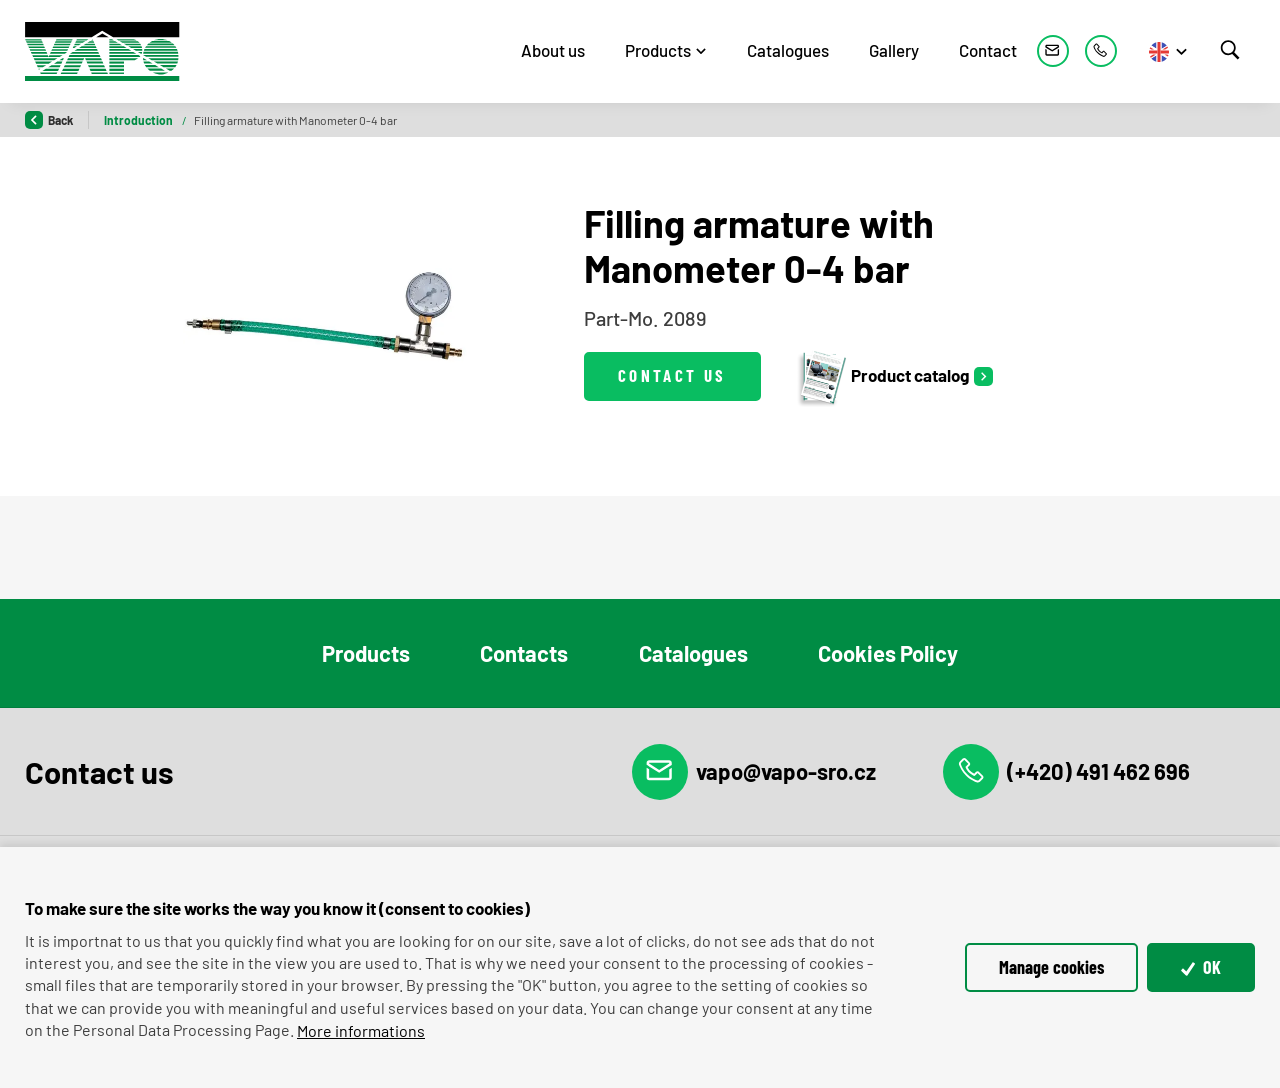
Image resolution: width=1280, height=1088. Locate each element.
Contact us (672, 375)
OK (1201, 967)
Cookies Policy (888, 653)
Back (49, 120)
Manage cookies (1051, 967)
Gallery (894, 50)
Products (658, 50)
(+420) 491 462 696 (1066, 772)
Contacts (524, 653)
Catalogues (788, 50)
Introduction (139, 120)
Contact (988, 50)
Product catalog (882, 376)
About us (553, 50)
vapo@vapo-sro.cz (754, 772)
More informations (361, 1030)
